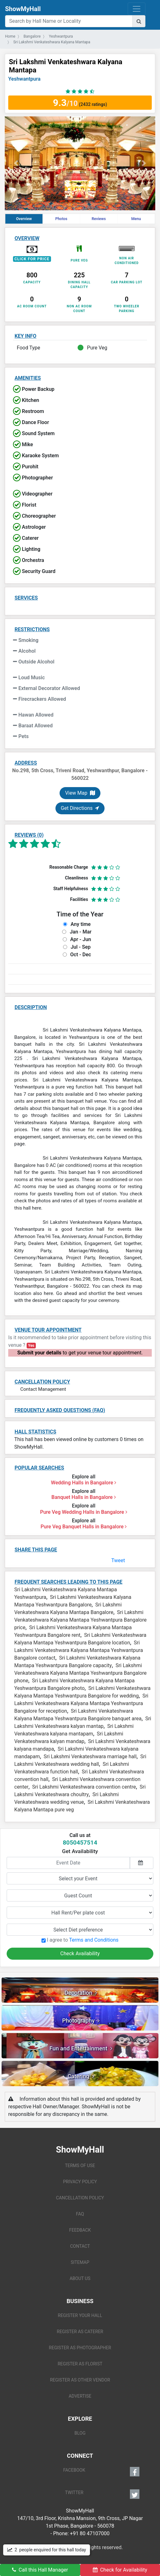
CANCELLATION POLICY (80, 2197)
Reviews (99, 219)
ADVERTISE (80, 2396)
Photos (61, 219)
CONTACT (80, 2246)
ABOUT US (80, 2278)
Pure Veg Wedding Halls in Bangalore (83, 1512)
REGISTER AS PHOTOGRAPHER (80, 2347)
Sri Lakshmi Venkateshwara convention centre (84, 1787)
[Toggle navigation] (136, 9)
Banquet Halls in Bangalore (83, 1497)
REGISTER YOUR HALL (80, 2315)
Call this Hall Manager (40, 2570)
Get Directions (80, 808)
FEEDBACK (80, 2230)
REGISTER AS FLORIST (80, 2363)
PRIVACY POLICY (80, 2181)
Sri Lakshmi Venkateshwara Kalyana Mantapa (65, 66)
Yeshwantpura (24, 79)
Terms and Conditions (93, 1940)
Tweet (118, 1560)
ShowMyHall (23, 9)
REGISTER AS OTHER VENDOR (80, 2379)
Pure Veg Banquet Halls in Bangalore (84, 1527)
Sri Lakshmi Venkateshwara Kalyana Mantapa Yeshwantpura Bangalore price (80, 1619)
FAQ (80, 2213)
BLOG (80, 2433)
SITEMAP (80, 2262)
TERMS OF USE (80, 2165)
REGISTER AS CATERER (80, 2331)
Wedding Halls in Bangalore (83, 1483)
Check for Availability (120, 2570)
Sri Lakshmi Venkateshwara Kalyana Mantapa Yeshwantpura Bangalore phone (80, 1673)
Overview (24, 219)
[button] (16, 163)
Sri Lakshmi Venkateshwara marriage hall (90, 1756)
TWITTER (102, 2494)
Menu (136, 219)
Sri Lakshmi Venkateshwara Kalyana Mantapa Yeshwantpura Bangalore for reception (81, 1703)
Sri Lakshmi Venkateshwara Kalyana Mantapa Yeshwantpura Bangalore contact (78, 1650)
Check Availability (80, 1953)
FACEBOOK (101, 2471)
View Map (80, 793)
